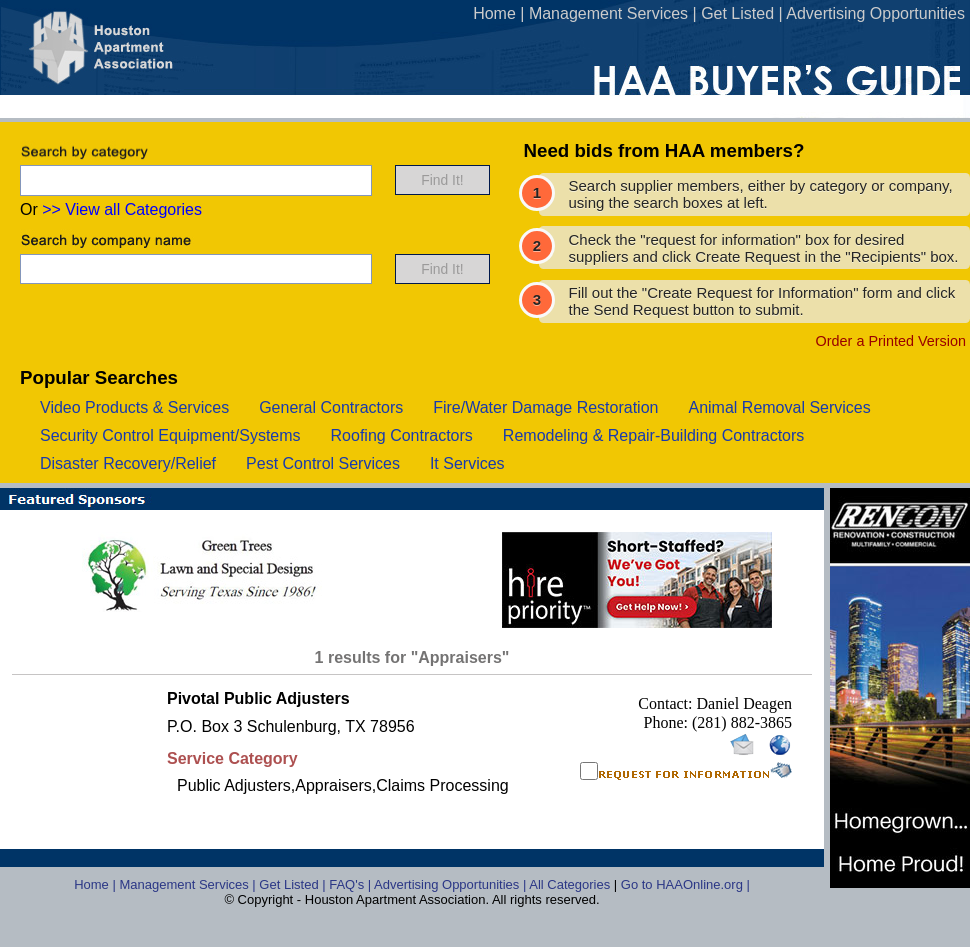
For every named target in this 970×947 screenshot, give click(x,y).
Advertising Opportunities (875, 13)
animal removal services (779, 407)
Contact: (667, 703)
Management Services (608, 13)
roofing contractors (402, 435)
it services (467, 463)
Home (494, 13)
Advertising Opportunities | (451, 884)
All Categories (571, 884)
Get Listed (737, 13)
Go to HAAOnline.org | (685, 884)
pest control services (323, 463)
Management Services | (189, 884)
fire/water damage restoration (545, 407)
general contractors (331, 407)
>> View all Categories (122, 209)
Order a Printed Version (891, 341)
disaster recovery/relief (128, 463)
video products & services (134, 407)
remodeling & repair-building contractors (653, 435)
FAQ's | (351, 884)
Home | (96, 884)
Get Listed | (294, 884)
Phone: (668, 722)
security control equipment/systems (170, 435)
